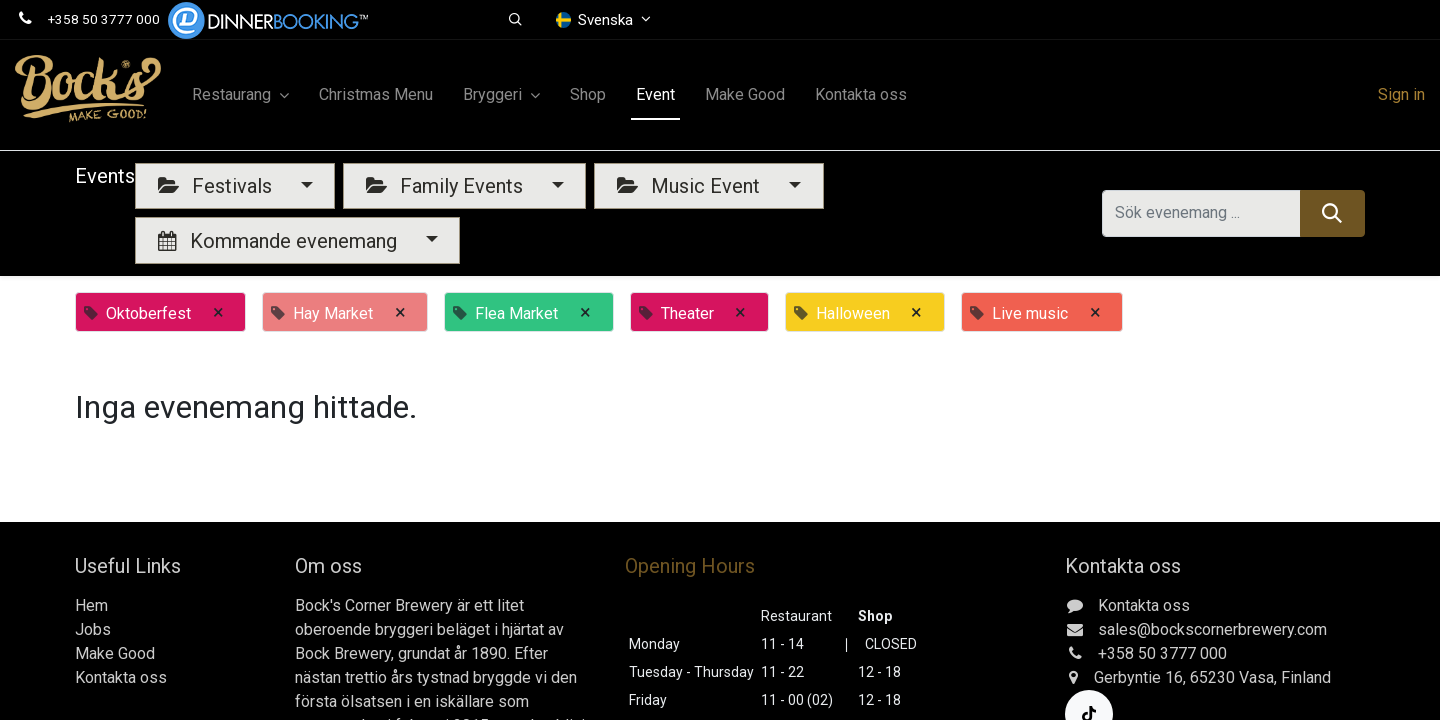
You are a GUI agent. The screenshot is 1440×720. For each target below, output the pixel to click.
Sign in (1401, 94)
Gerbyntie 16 (1138, 677)
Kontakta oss (121, 677)
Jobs (93, 629)
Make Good (115, 653)
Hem (91, 605)
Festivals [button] (217, 186)
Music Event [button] (691, 186)
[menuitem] (376, 95)
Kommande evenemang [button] (280, 241)
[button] (515, 20)
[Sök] (1332, 213)
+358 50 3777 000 (104, 19)
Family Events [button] (447, 186)
